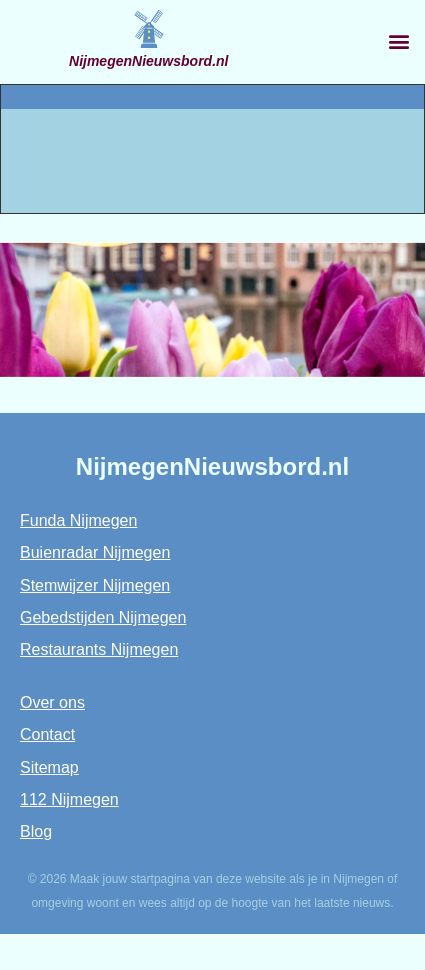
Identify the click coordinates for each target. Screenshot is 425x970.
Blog (36, 831)
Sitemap (49, 767)
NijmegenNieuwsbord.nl (148, 61)
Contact (47, 734)
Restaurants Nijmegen (99, 649)
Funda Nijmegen (78, 520)
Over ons (52, 702)
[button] (398, 40)
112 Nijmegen (69, 799)
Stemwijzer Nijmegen (95, 585)
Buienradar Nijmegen (95, 552)
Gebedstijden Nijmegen (103, 617)
